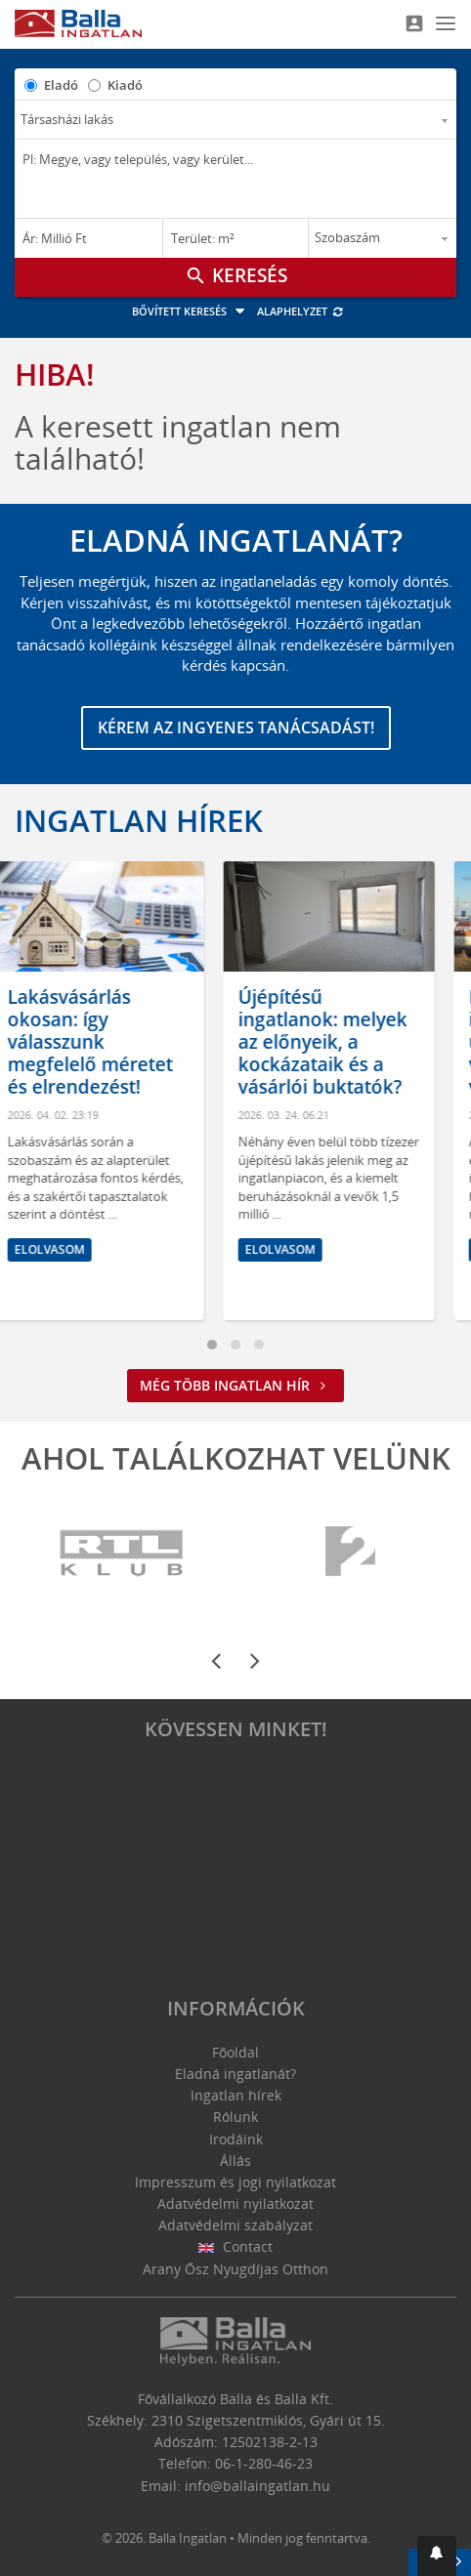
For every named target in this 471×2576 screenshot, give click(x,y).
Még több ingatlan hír (235, 1385)
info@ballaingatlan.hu (257, 2485)
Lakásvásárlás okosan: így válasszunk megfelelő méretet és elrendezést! (111, 1041)
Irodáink (236, 2139)
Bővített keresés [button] (191, 311)
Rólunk (235, 2116)
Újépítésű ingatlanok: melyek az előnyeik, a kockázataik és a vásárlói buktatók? (344, 1041)
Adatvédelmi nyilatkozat (235, 2203)
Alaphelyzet (300, 311)
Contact (236, 2246)
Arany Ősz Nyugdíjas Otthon (235, 2269)
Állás (235, 2160)
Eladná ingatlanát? (235, 2073)
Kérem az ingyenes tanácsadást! (236, 727)
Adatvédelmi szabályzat (235, 2225)
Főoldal (235, 2052)
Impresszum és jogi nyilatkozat (235, 2182)
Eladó (61, 85)
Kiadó (125, 85)
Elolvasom (71, 1249)
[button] (436, 2556)
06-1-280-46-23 (264, 2463)
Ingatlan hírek (139, 820)
